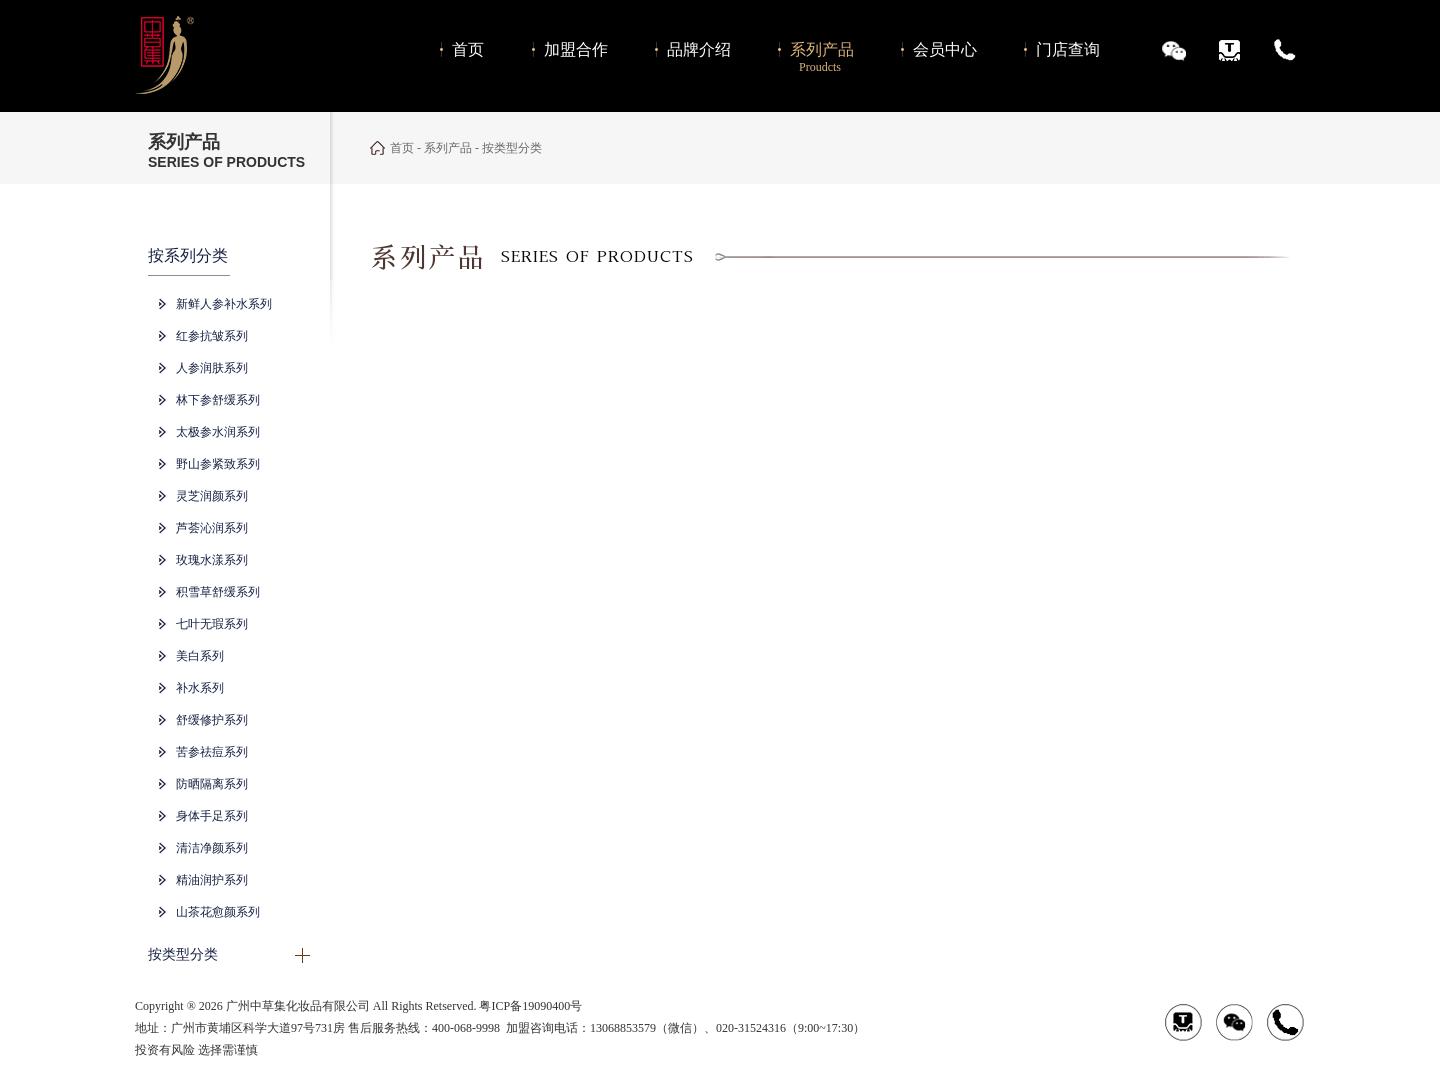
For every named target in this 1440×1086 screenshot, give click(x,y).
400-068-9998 (466, 1028)
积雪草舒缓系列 (218, 592)
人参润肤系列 (212, 368)
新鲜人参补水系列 (224, 304)
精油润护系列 (212, 880)
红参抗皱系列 (212, 336)
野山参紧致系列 (218, 464)
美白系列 (200, 656)
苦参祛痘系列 (212, 752)
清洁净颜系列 (212, 848)
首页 (402, 148)
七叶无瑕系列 (212, 624)
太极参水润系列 (218, 432)
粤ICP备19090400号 (530, 1006)
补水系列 (200, 688)
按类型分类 (183, 954)
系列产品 (448, 148)
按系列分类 (188, 255)
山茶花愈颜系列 (218, 912)
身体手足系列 (212, 816)
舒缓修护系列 (212, 720)
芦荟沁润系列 (212, 528)
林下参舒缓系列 (218, 400)
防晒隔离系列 (212, 784)
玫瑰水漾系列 (212, 560)
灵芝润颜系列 (212, 496)
